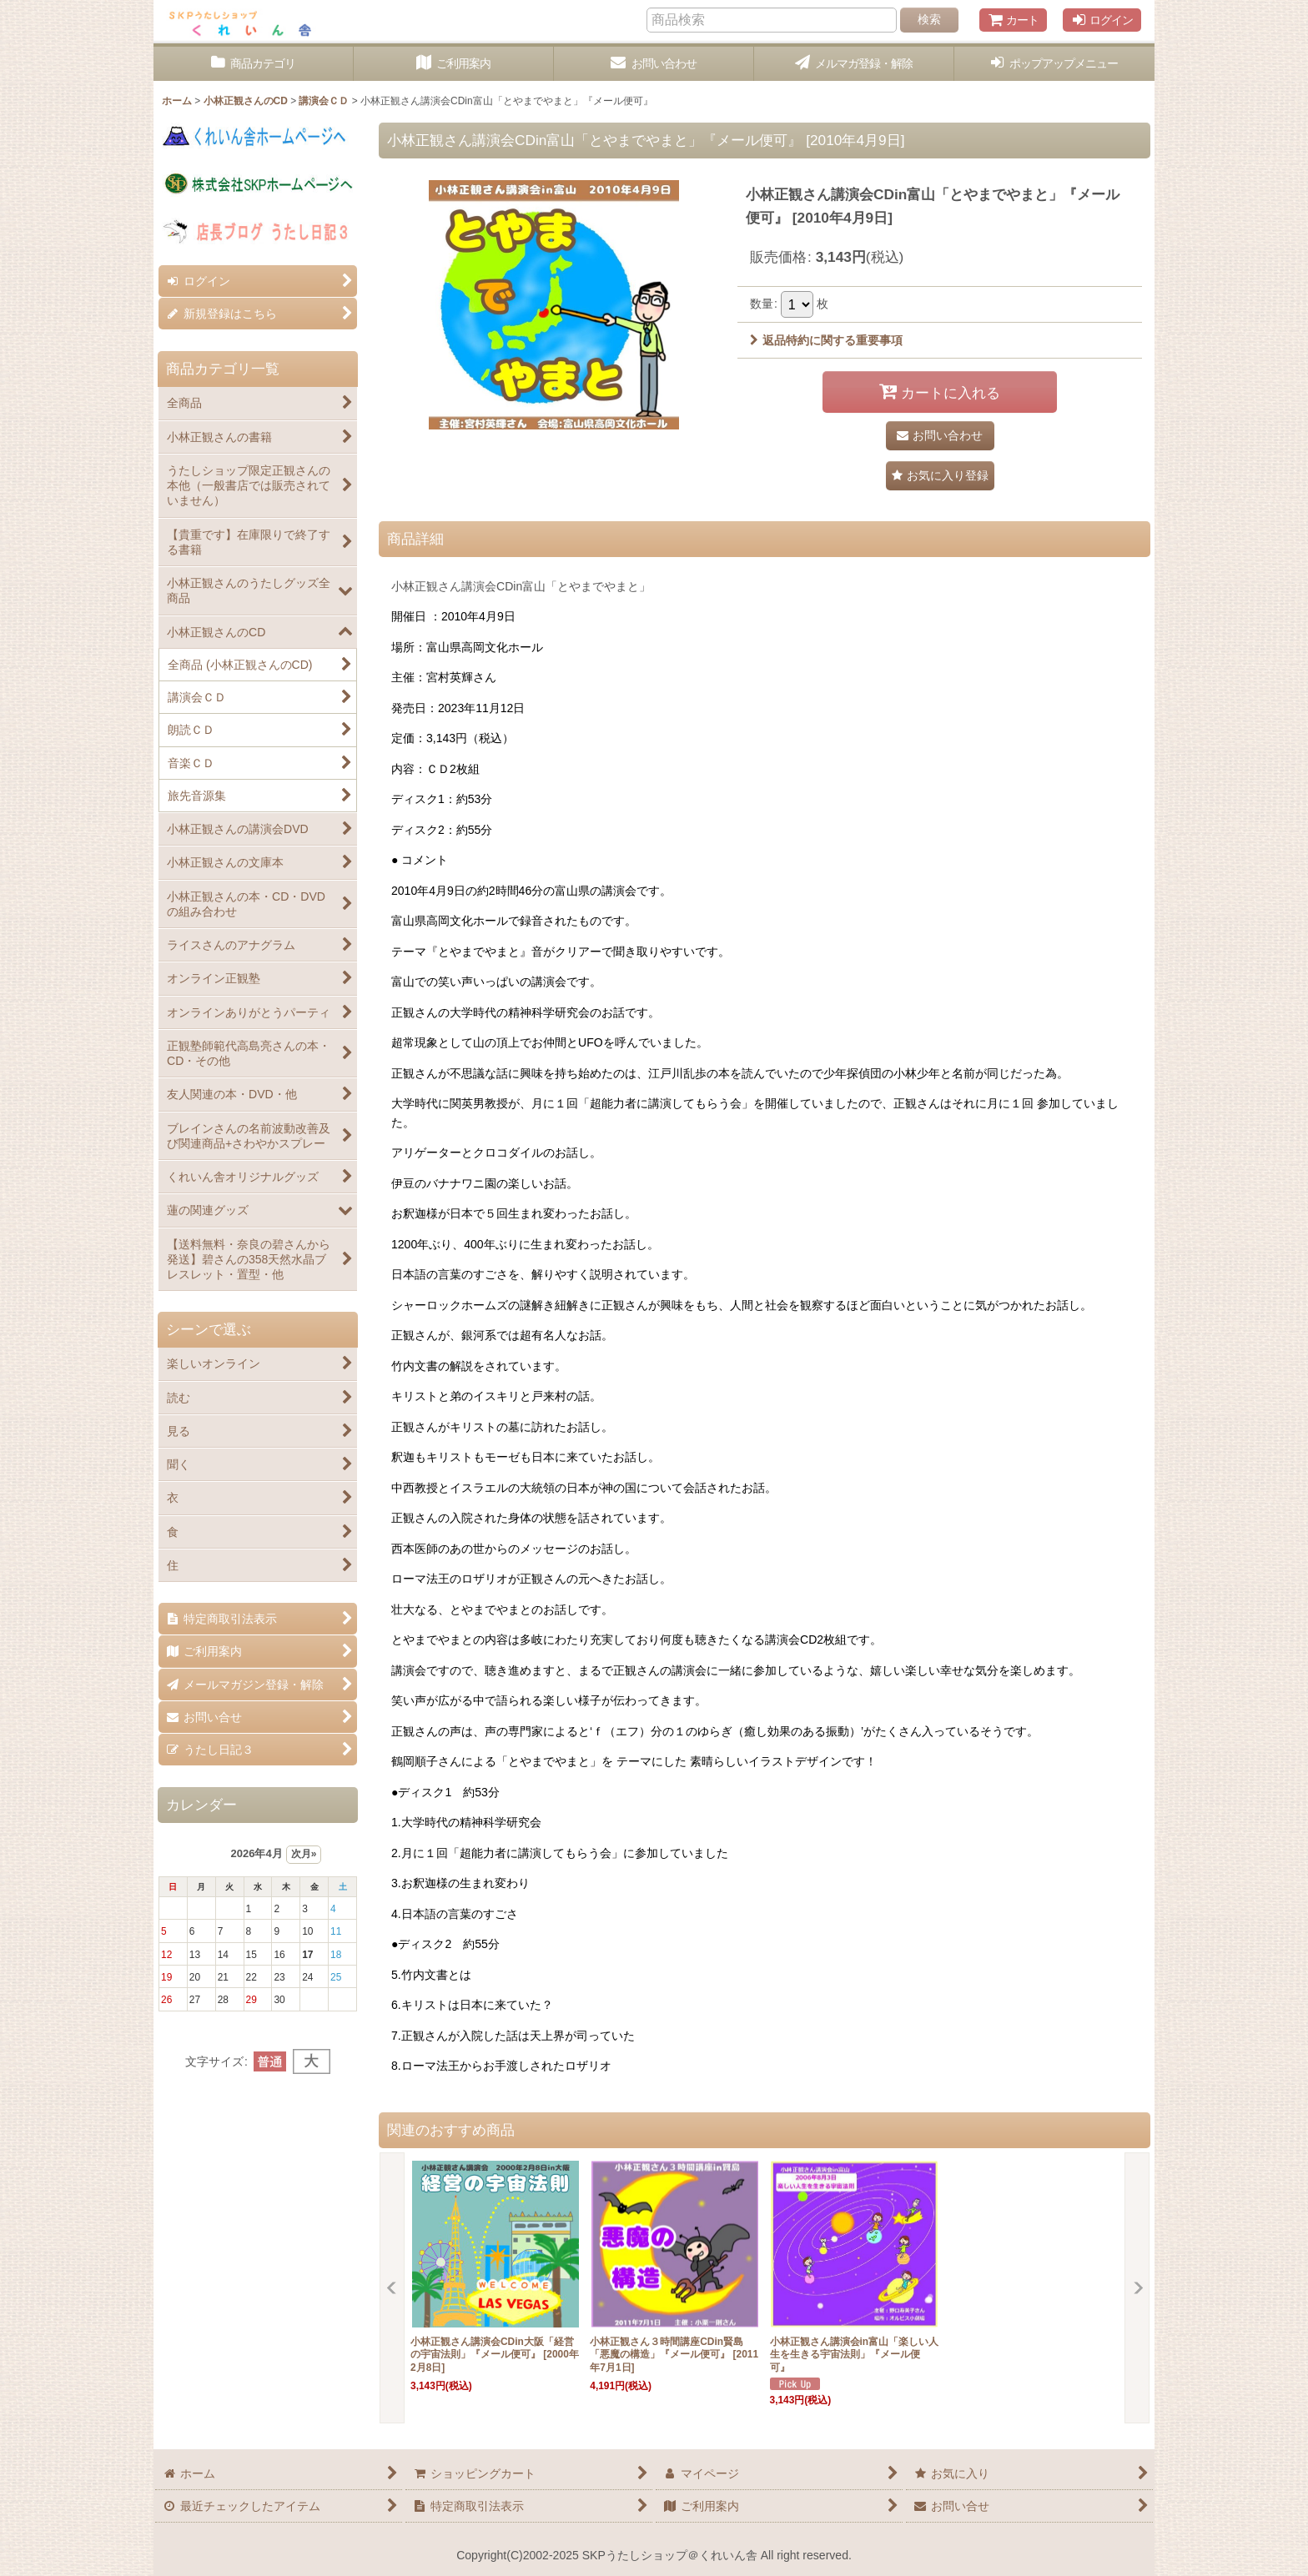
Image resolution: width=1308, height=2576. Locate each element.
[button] (1054, 64)
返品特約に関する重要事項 (826, 340)
